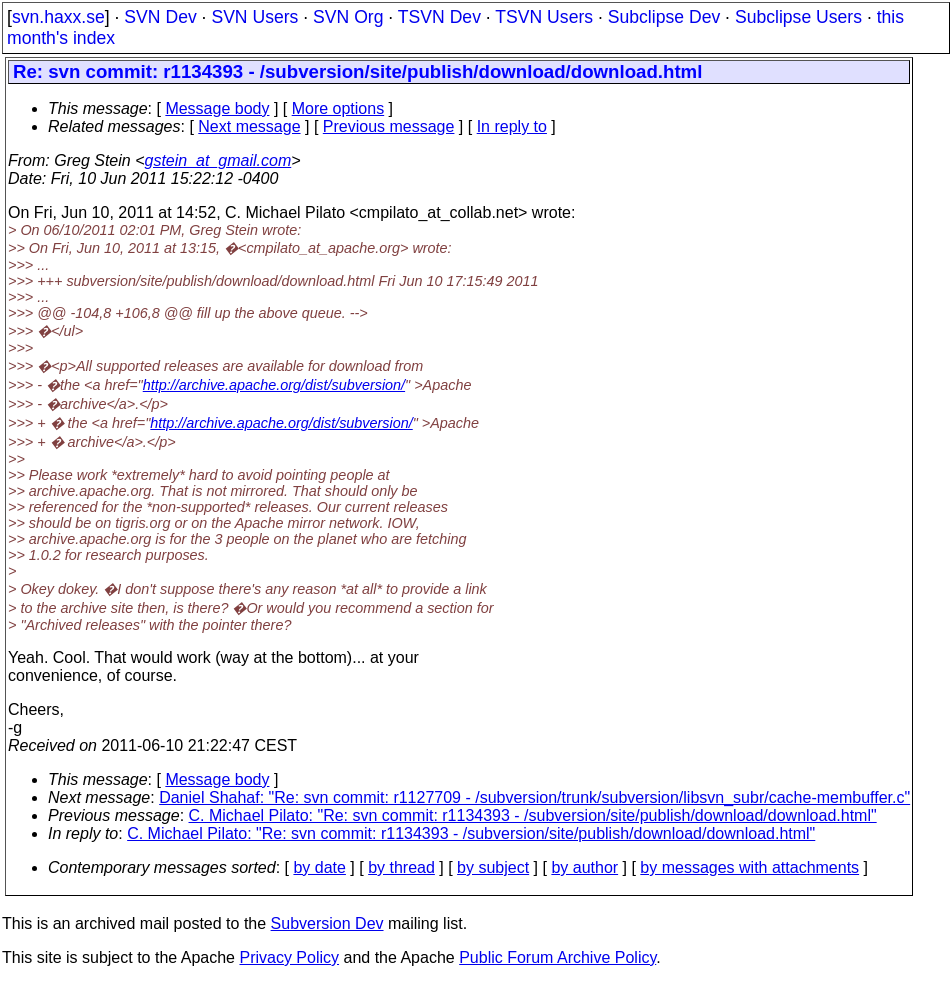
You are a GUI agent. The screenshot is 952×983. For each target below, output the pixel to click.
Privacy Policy (289, 957)
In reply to (512, 126)
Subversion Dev (327, 923)
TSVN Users (544, 17)
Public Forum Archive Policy (557, 957)
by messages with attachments (749, 867)
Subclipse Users (798, 17)
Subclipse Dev (664, 17)
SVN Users (254, 17)
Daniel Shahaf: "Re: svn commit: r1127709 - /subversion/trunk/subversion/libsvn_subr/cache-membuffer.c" (534, 797)
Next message (249, 126)
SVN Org (348, 17)
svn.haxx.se (58, 17)
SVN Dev (160, 17)
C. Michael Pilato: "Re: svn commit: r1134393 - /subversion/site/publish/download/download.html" (533, 815)
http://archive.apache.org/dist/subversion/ (274, 385)
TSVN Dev (439, 17)
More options (338, 108)
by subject (493, 867)
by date (319, 867)
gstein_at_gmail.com (218, 160)
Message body (217, 108)
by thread (401, 867)
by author (584, 867)
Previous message (389, 126)
